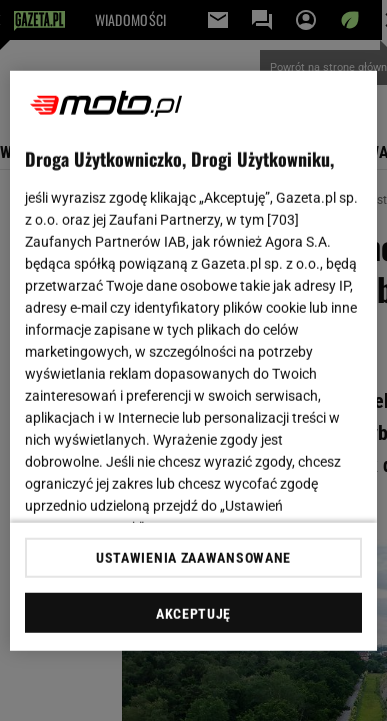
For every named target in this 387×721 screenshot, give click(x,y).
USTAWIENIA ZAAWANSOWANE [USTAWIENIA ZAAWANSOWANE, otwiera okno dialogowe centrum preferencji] (193, 558)
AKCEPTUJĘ (193, 614)
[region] (194, 360)
